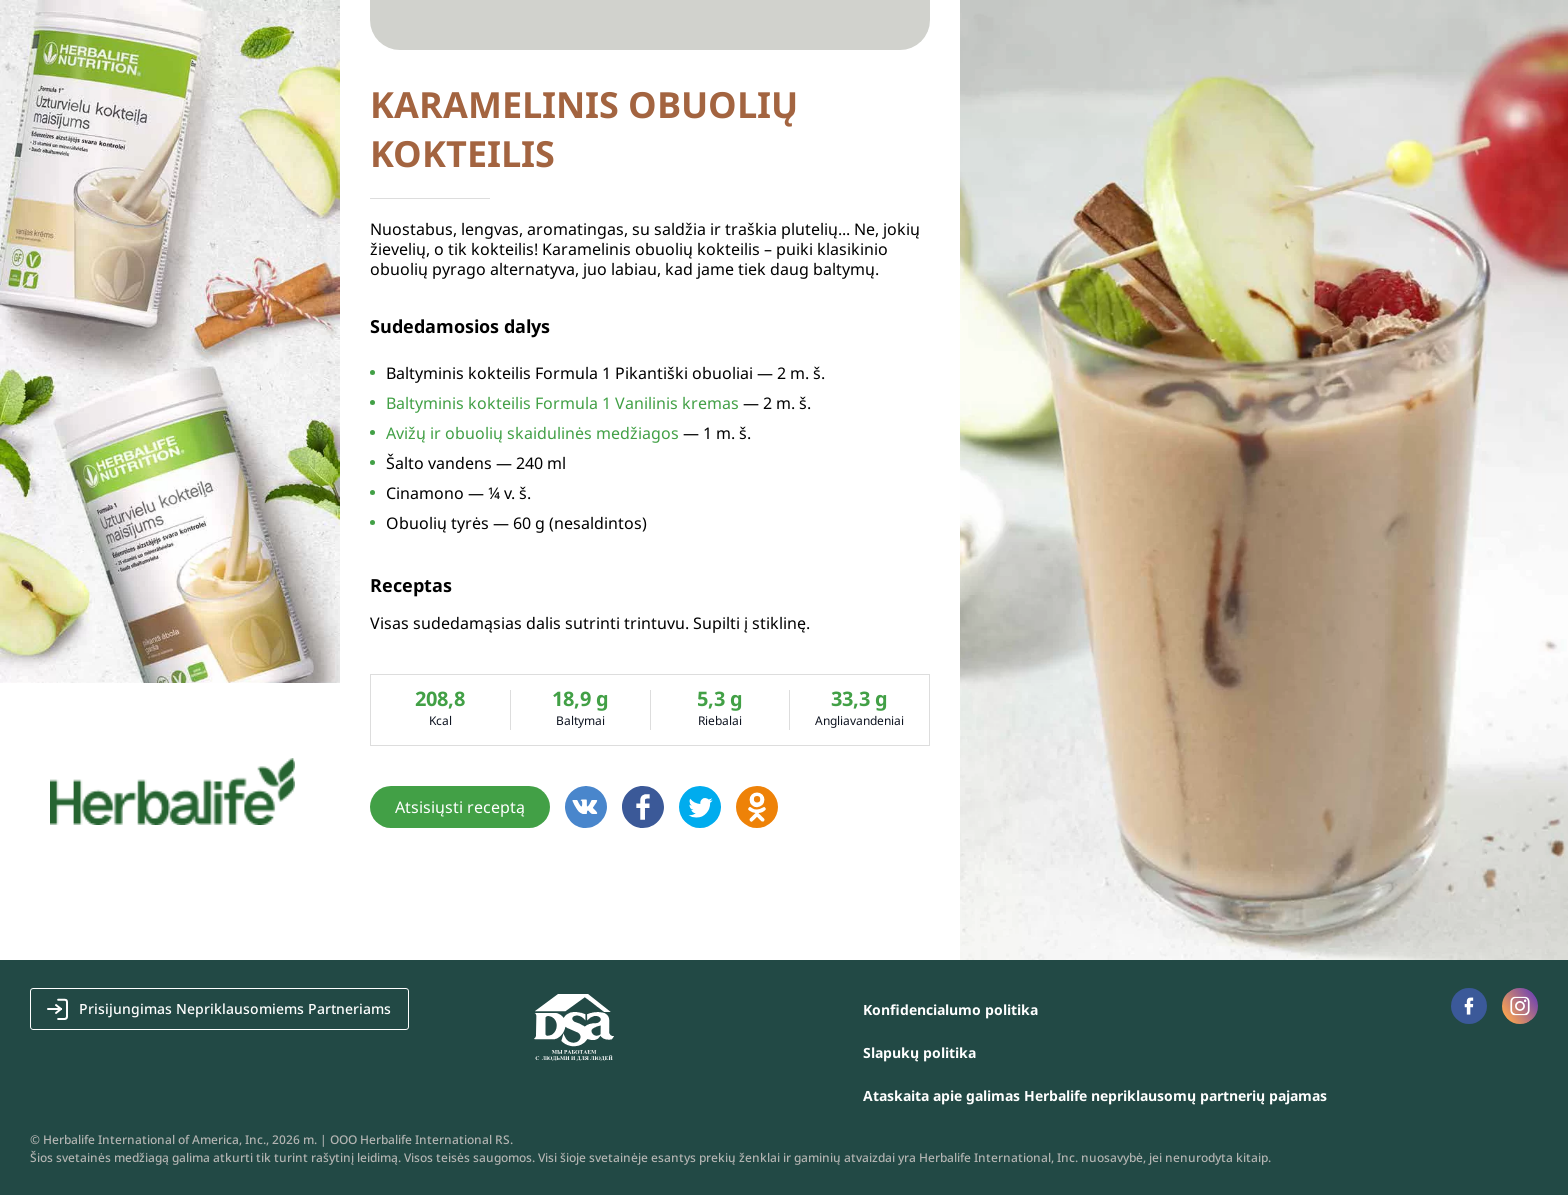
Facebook (1468, 1006)
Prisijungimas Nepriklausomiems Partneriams (235, 1008)
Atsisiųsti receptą (460, 807)
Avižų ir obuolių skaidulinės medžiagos (532, 433)
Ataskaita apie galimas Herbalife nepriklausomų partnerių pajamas (1095, 1095)
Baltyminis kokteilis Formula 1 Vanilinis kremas (562, 403)
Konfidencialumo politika (950, 1009)
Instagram (1520, 1005)
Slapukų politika (919, 1052)
